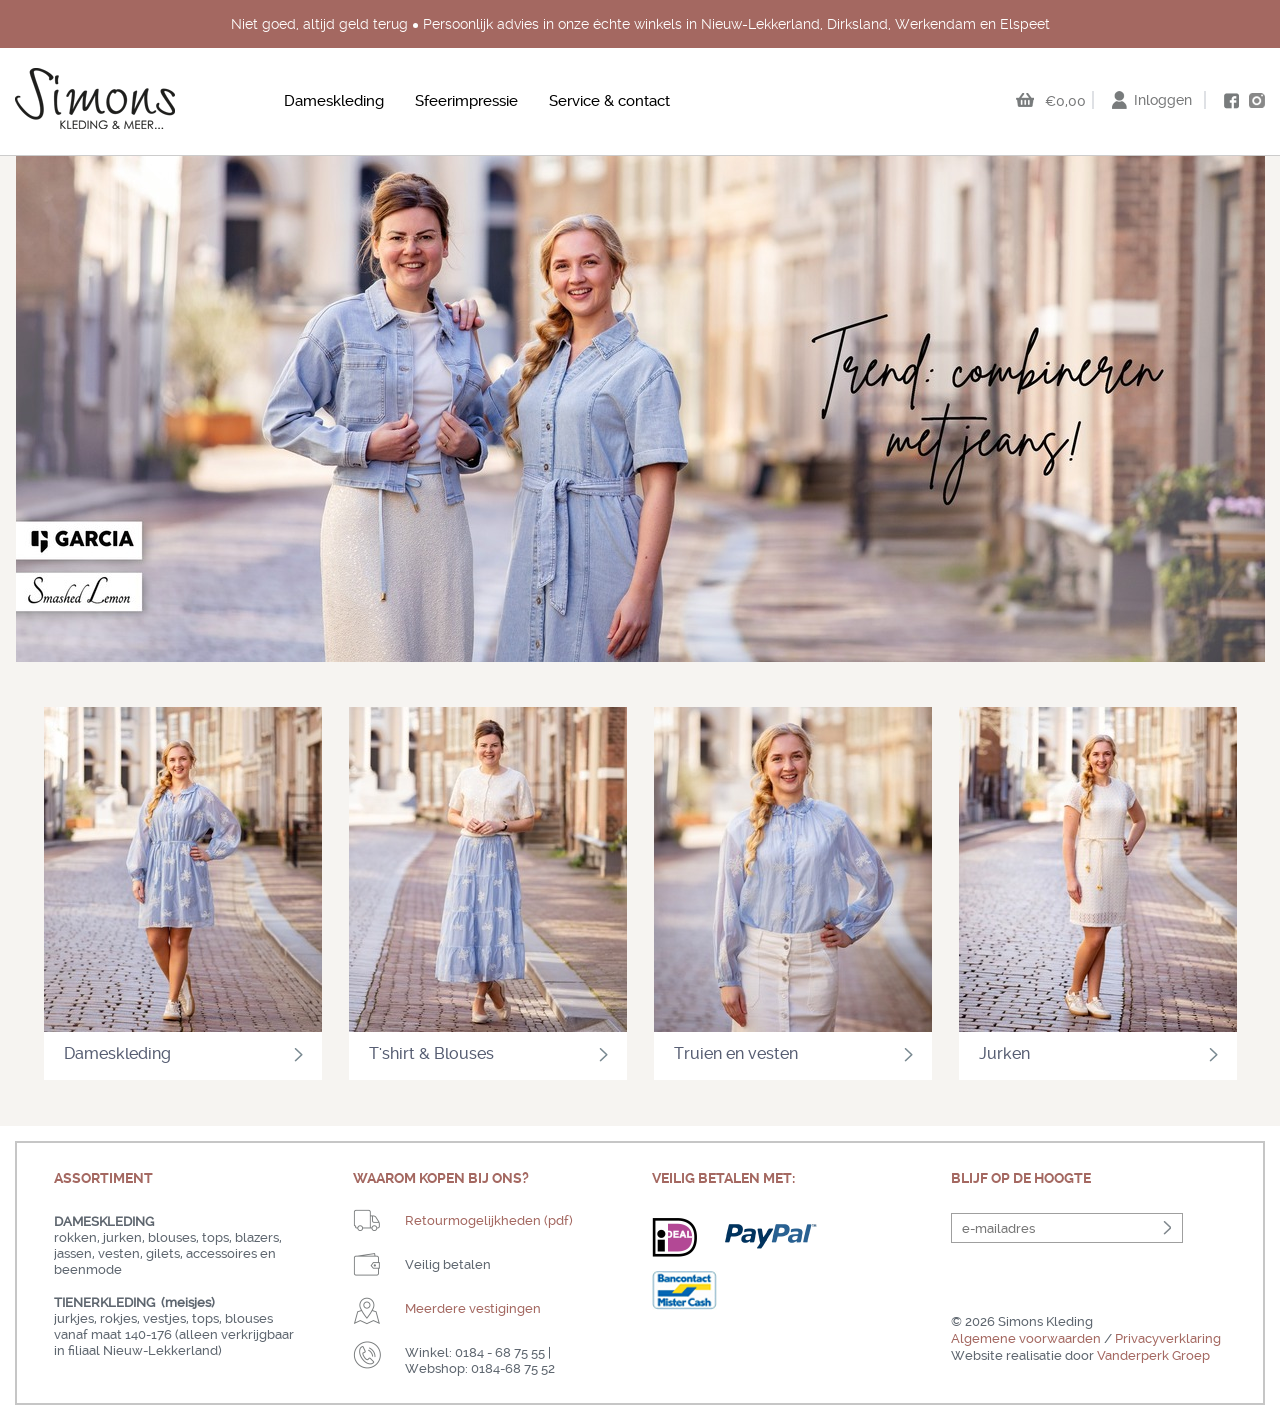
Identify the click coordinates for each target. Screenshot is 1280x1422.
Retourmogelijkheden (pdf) (489, 1220)
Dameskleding (334, 101)
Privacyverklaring (1168, 1338)
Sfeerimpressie (466, 101)
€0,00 (1065, 101)
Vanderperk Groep (1153, 1355)
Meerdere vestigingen (473, 1308)
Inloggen (1163, 100)
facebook (1231, 101)
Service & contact (609, 101)
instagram (1257, 100)
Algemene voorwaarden (1026, 1338)
